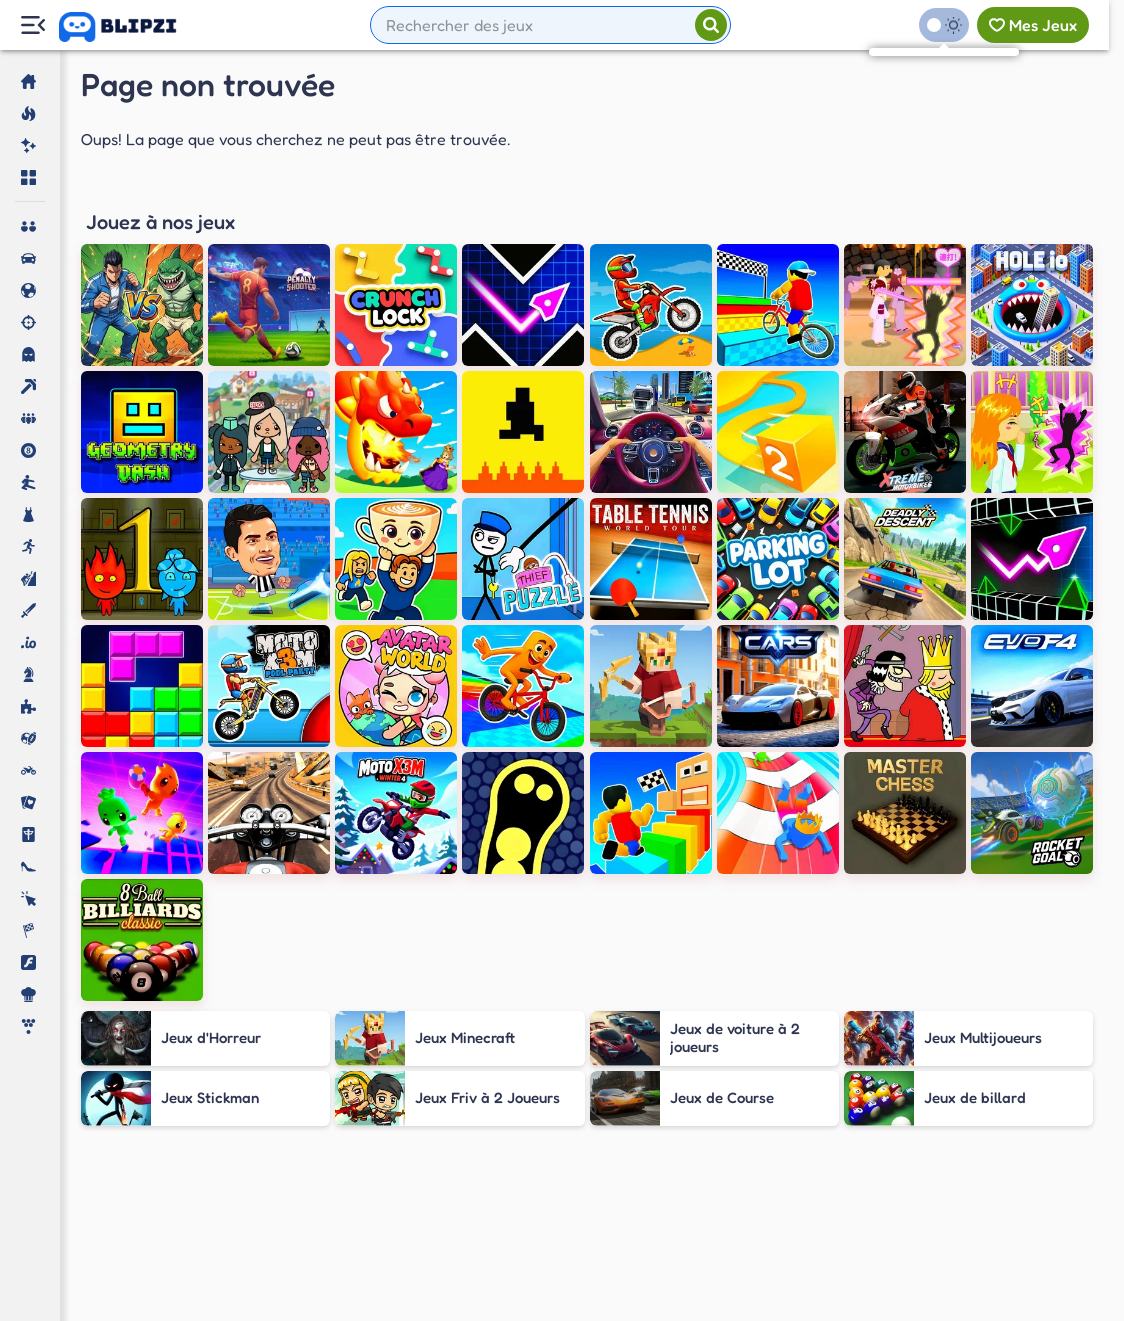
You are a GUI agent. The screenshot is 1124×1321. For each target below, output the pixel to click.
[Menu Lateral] (32, 25)
